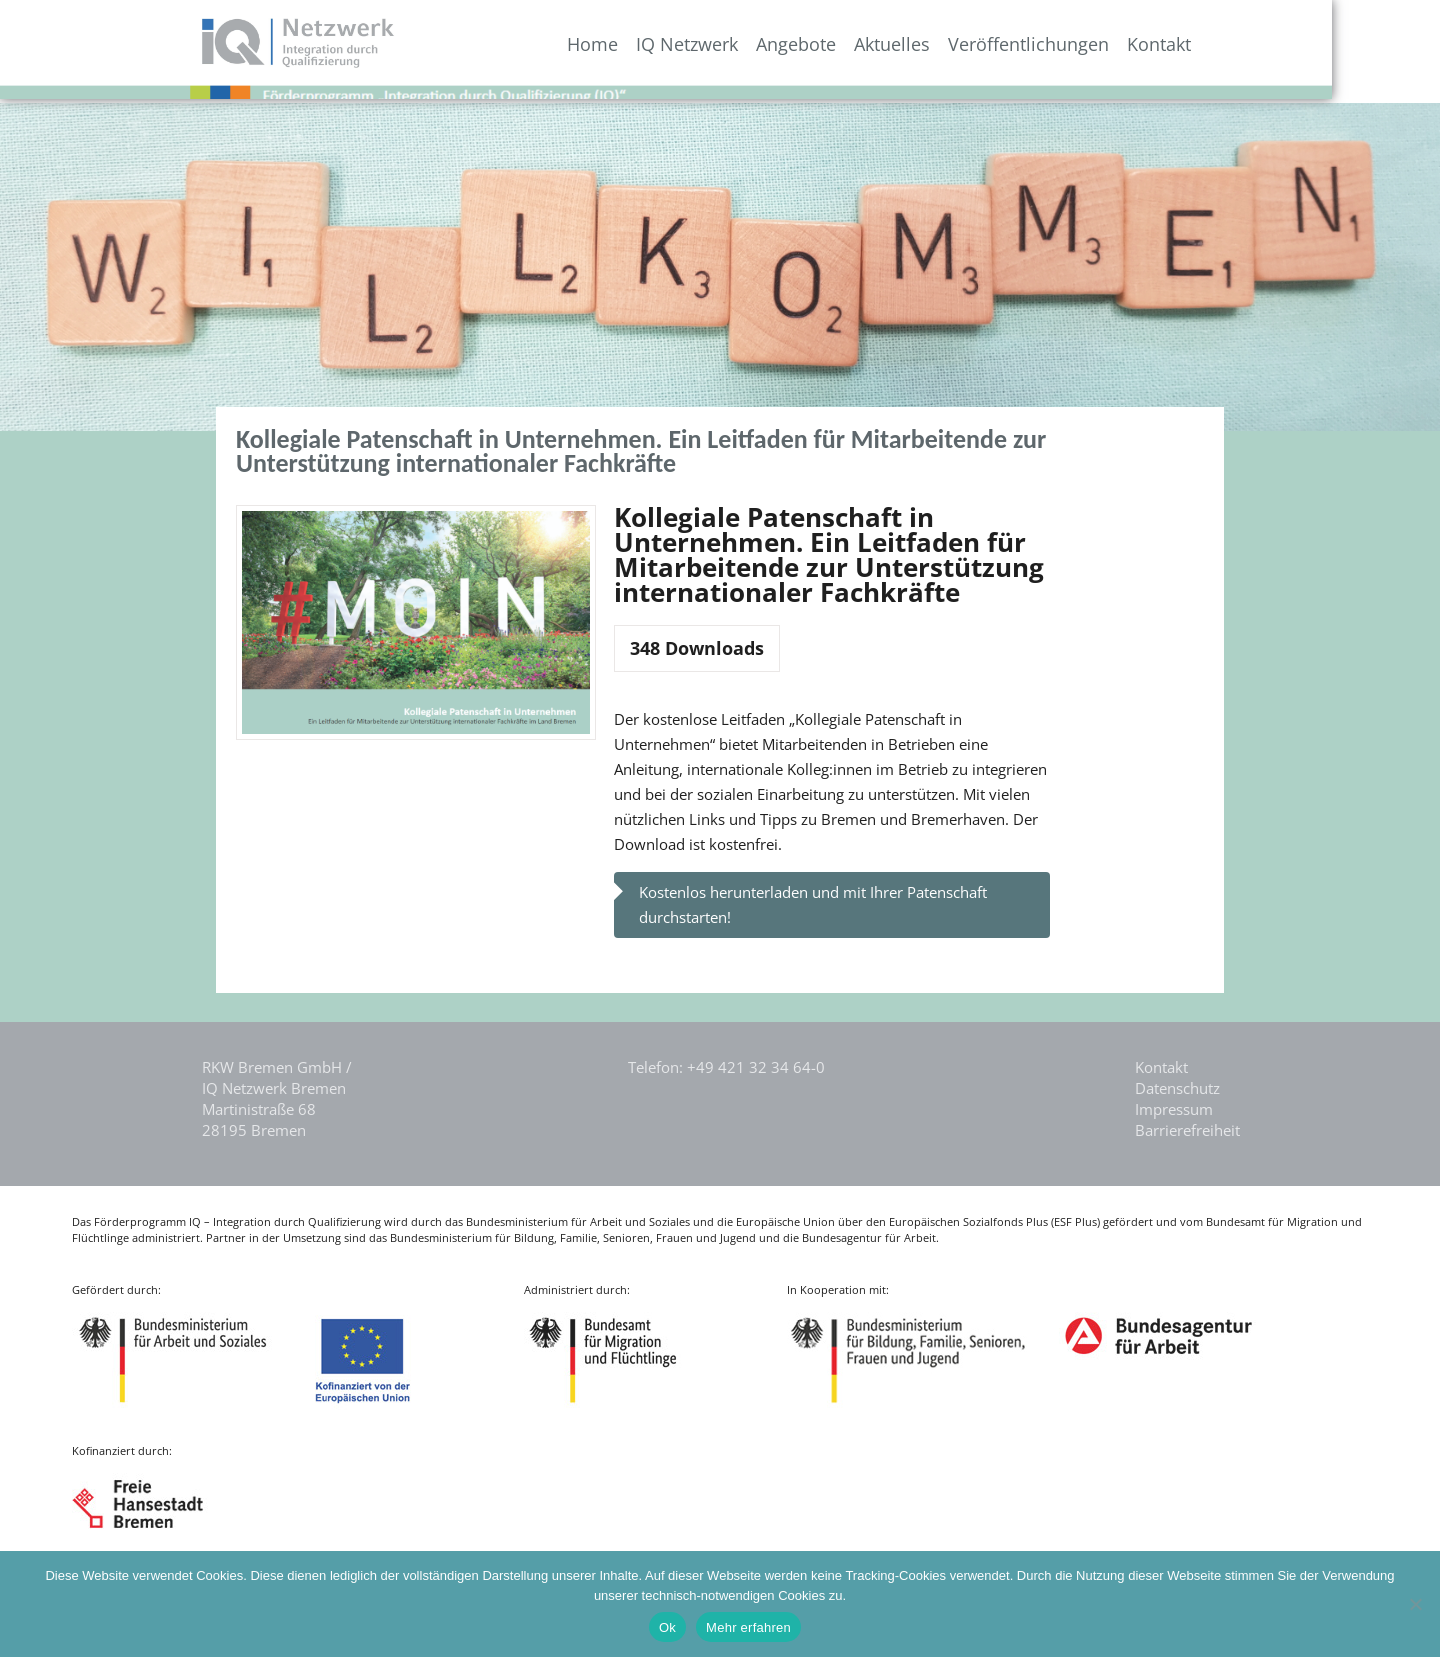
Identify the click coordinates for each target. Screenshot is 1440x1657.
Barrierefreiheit (1187, 1130)
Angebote (894, 44)
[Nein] (1415, 1604)
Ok (667, 1627)
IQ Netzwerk (785, 44)
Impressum (1174, 1109)
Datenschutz (1177, 1088)
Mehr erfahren (748, 1627)
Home (690, 44)
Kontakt (1257, 44)
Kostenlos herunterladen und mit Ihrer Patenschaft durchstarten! (813, 904)
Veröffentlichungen (1126, 44)
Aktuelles (990, 44)
